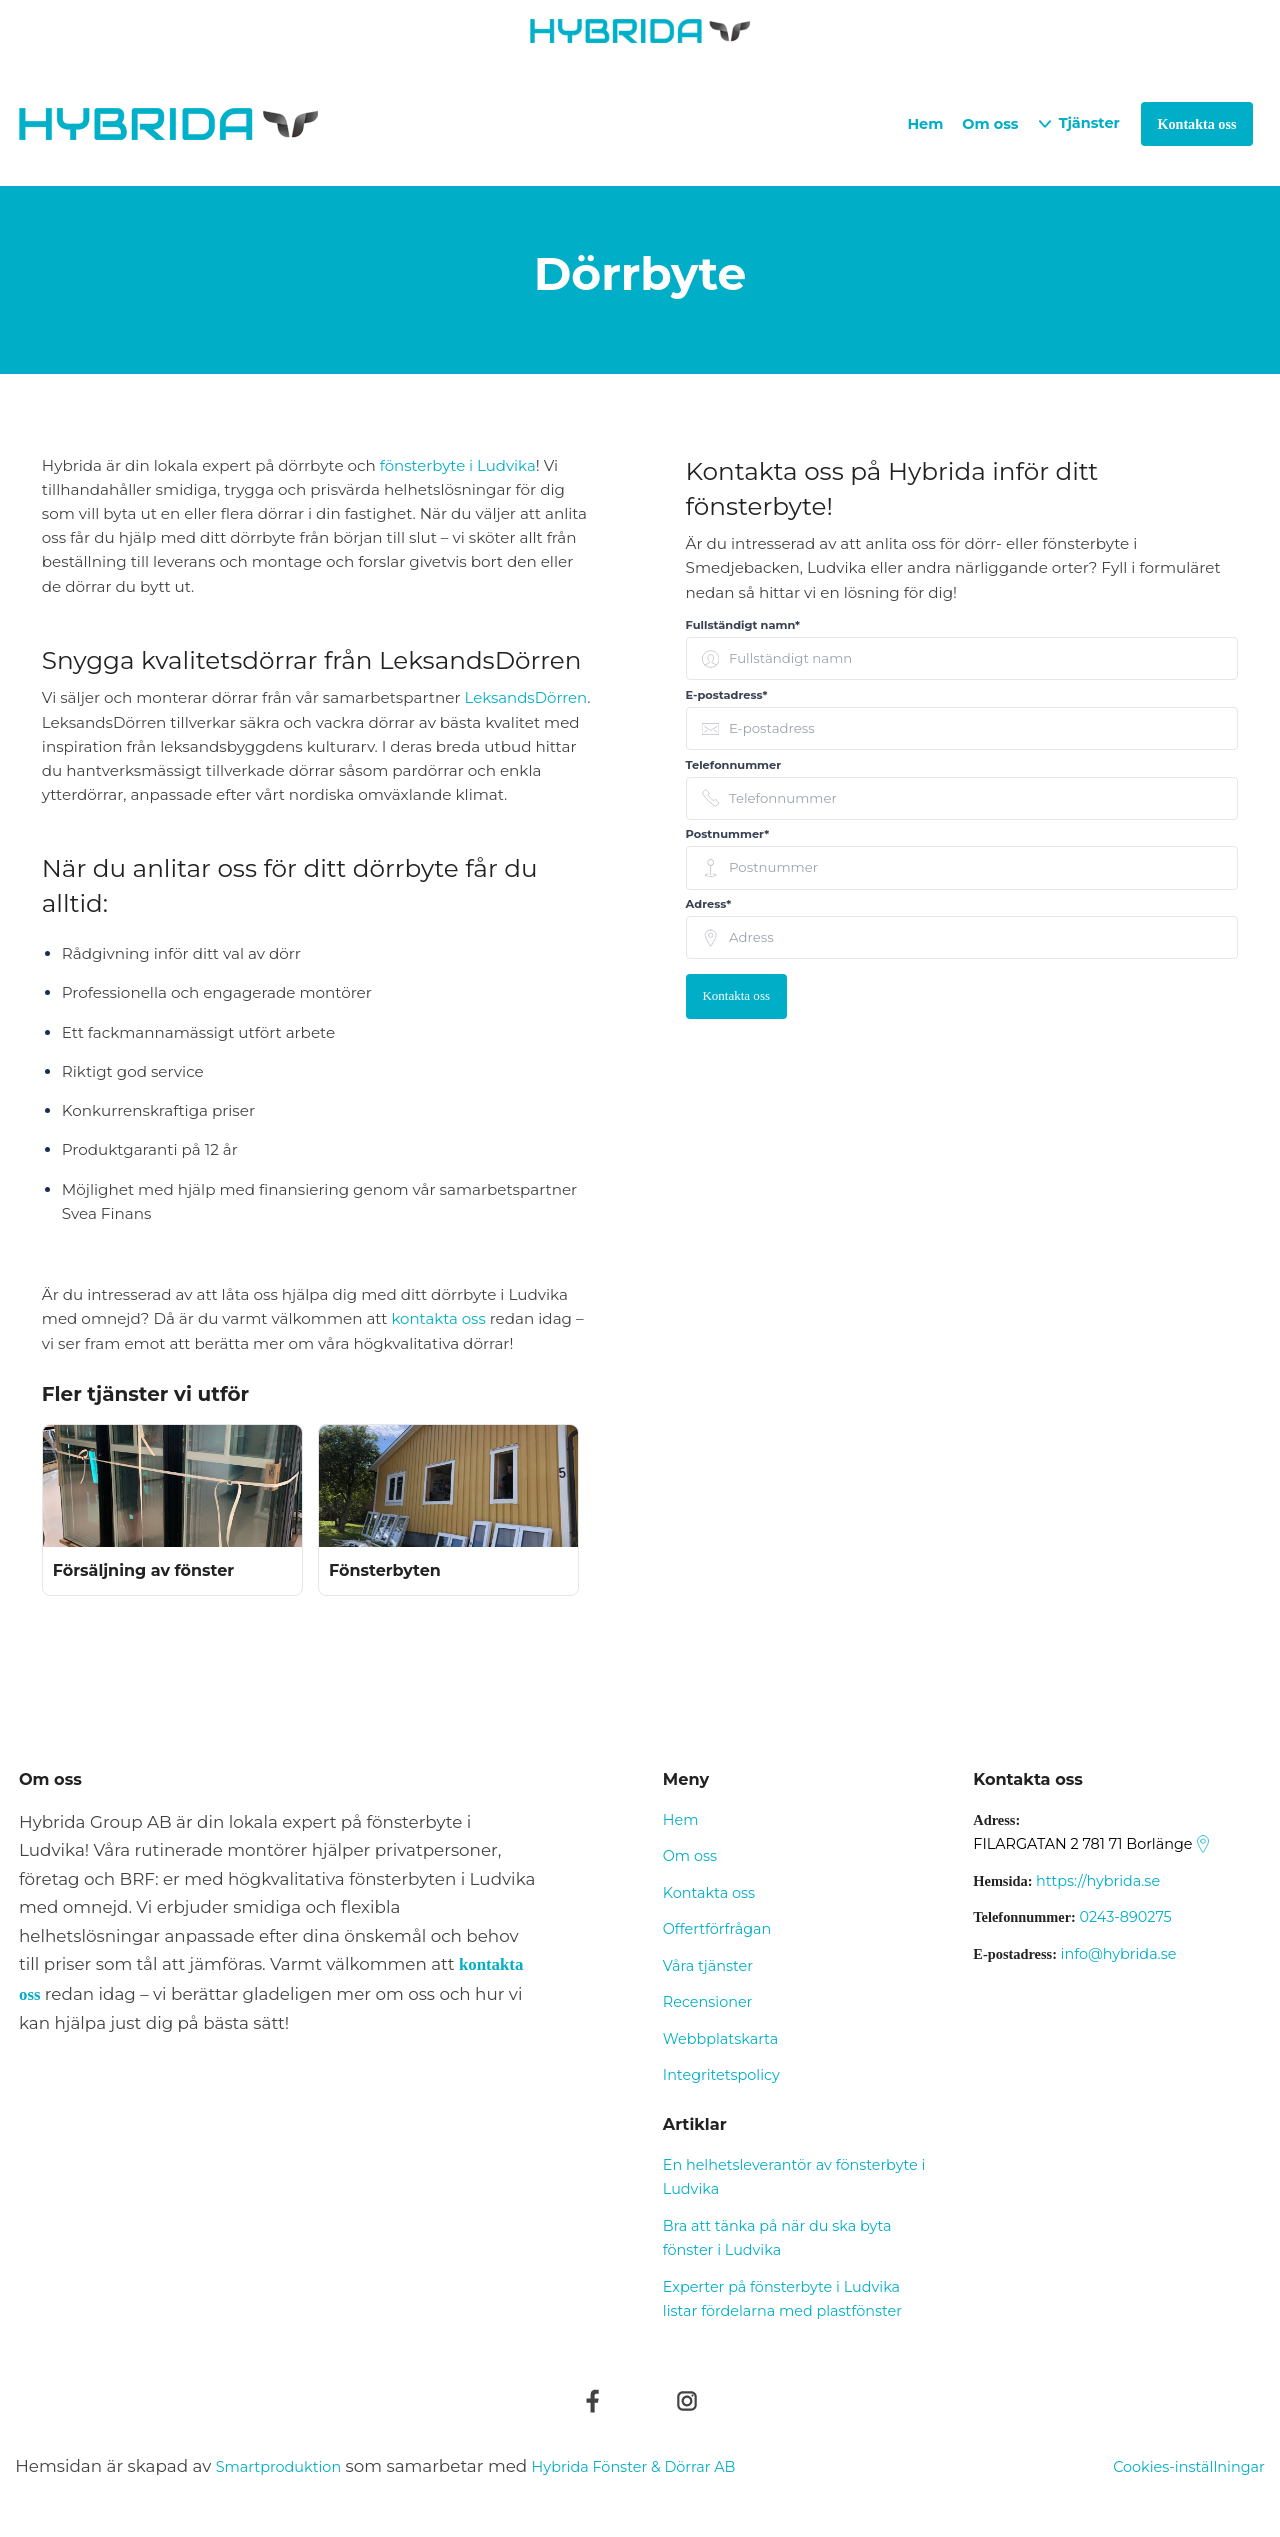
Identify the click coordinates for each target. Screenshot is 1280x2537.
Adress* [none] (709, 904)
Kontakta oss (737, 996)
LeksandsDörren (526, 697)
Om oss (990, 124)
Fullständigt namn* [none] (743, 625)
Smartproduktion (289, 2466)
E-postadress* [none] (727, 695)
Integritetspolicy (721, 2075)
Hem (925, 124)
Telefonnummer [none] (734, 765)
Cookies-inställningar (1176, 2466)
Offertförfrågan (717, 1929)
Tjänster (1089, 123)
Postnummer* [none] (728, 834)
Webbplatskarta (720, 2039)
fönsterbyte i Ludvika (459, 465)
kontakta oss (439, 1318)
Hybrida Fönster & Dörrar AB (670, 2466)
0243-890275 (1125, 1917)
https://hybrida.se (1098, 1881)
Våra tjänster (708, 1966)
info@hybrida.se (1119, 1954)
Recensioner (708, 2002)
